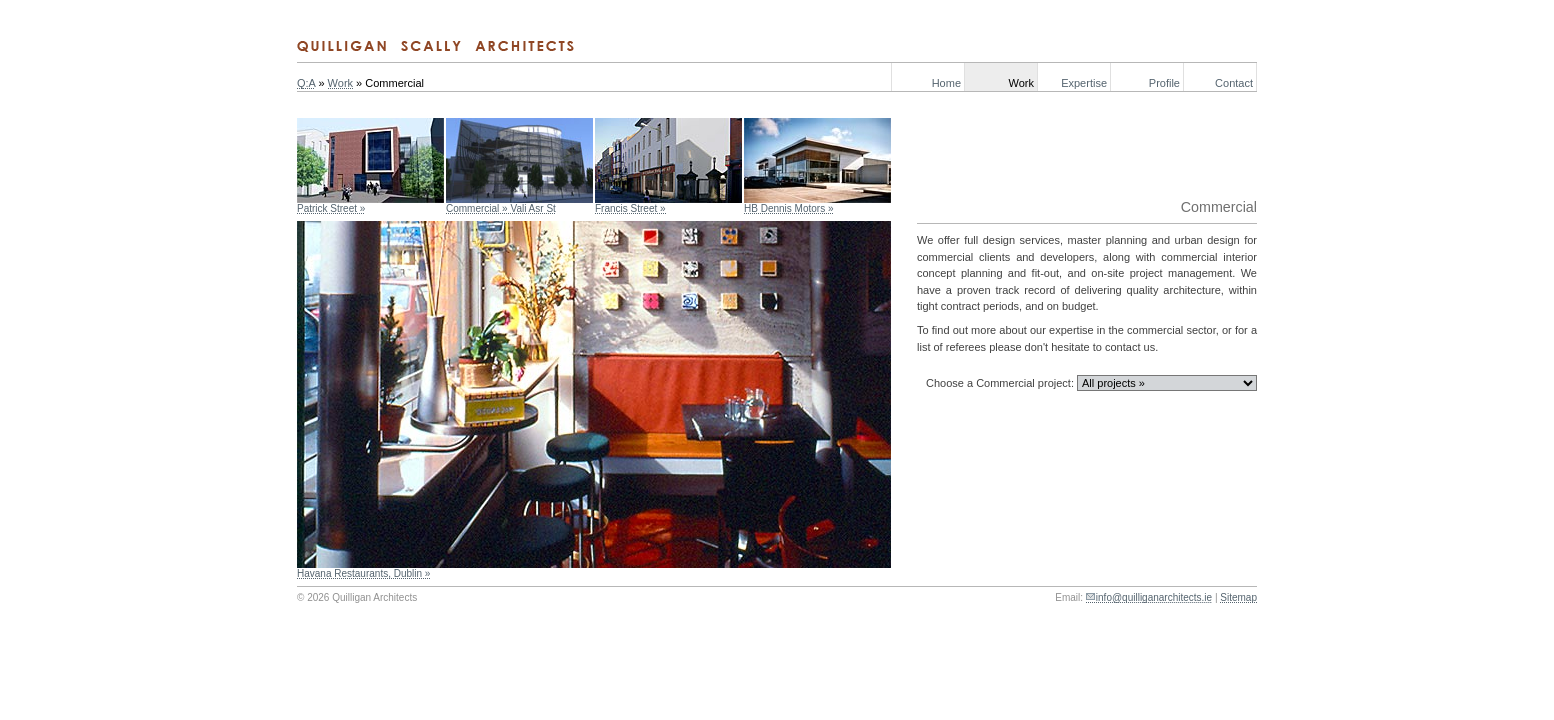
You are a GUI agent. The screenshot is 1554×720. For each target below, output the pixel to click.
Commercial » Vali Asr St (501, 208)
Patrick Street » (331, 208)
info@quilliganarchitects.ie (1154, 597)
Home (946, 83)
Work (1021, 83)
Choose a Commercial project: (1000, 383)
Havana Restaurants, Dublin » (363, 573)
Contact (1234, 83)
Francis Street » (630, 208)
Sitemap (1238, 597)
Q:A (306, 83)
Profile (1164, 83)
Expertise (1084, 83)
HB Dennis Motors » (788, 208)
